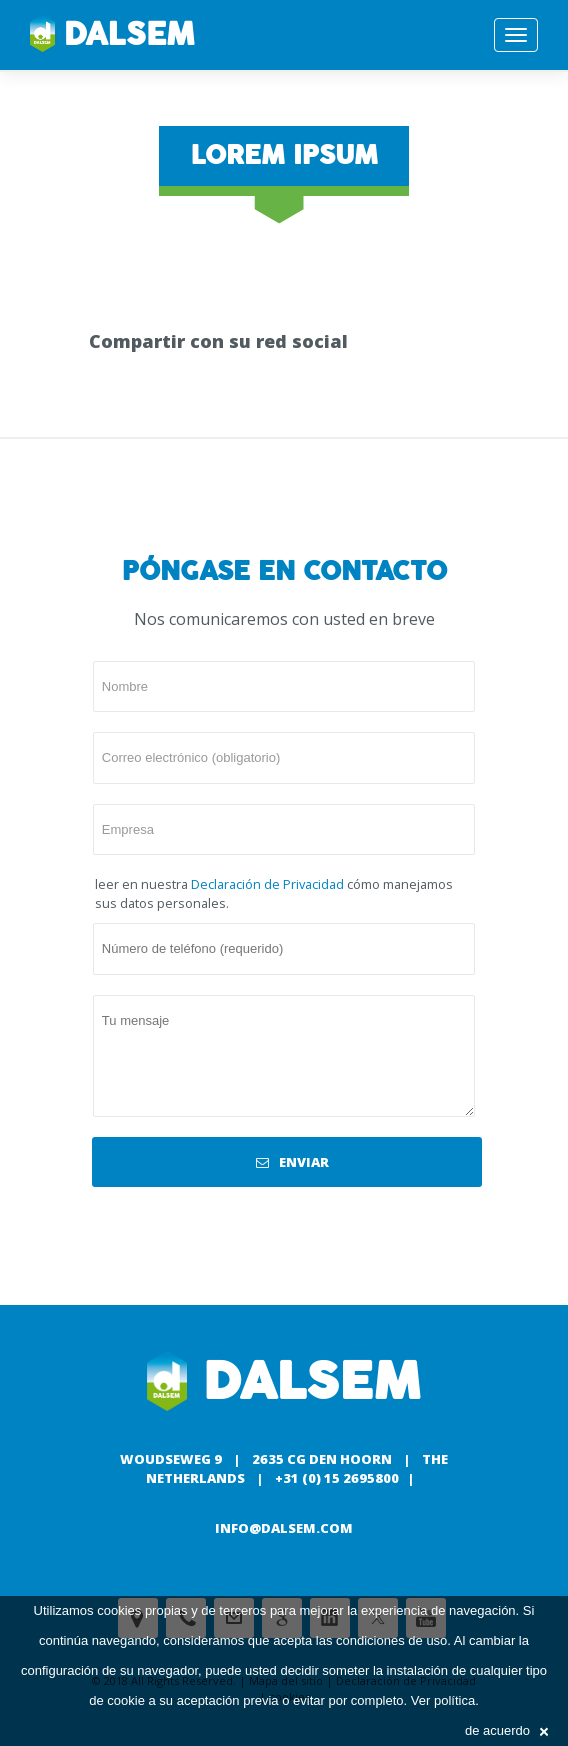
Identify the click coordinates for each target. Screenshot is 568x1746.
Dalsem (112, 35)
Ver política (443, 1700)
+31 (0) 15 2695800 (337, 1478)
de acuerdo (506, 1730)
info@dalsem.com (284, 1528)
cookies (119, 1610)
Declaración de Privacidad (267, 884)
